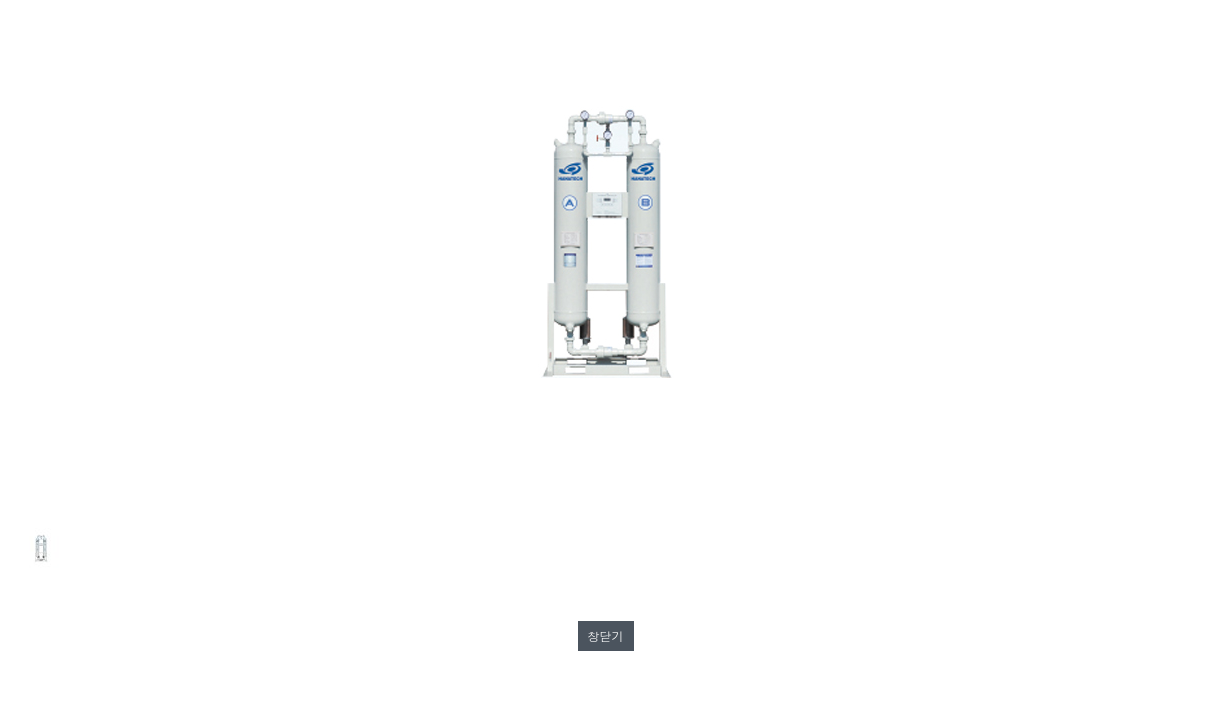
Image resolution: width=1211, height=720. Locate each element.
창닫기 (606, 635)
